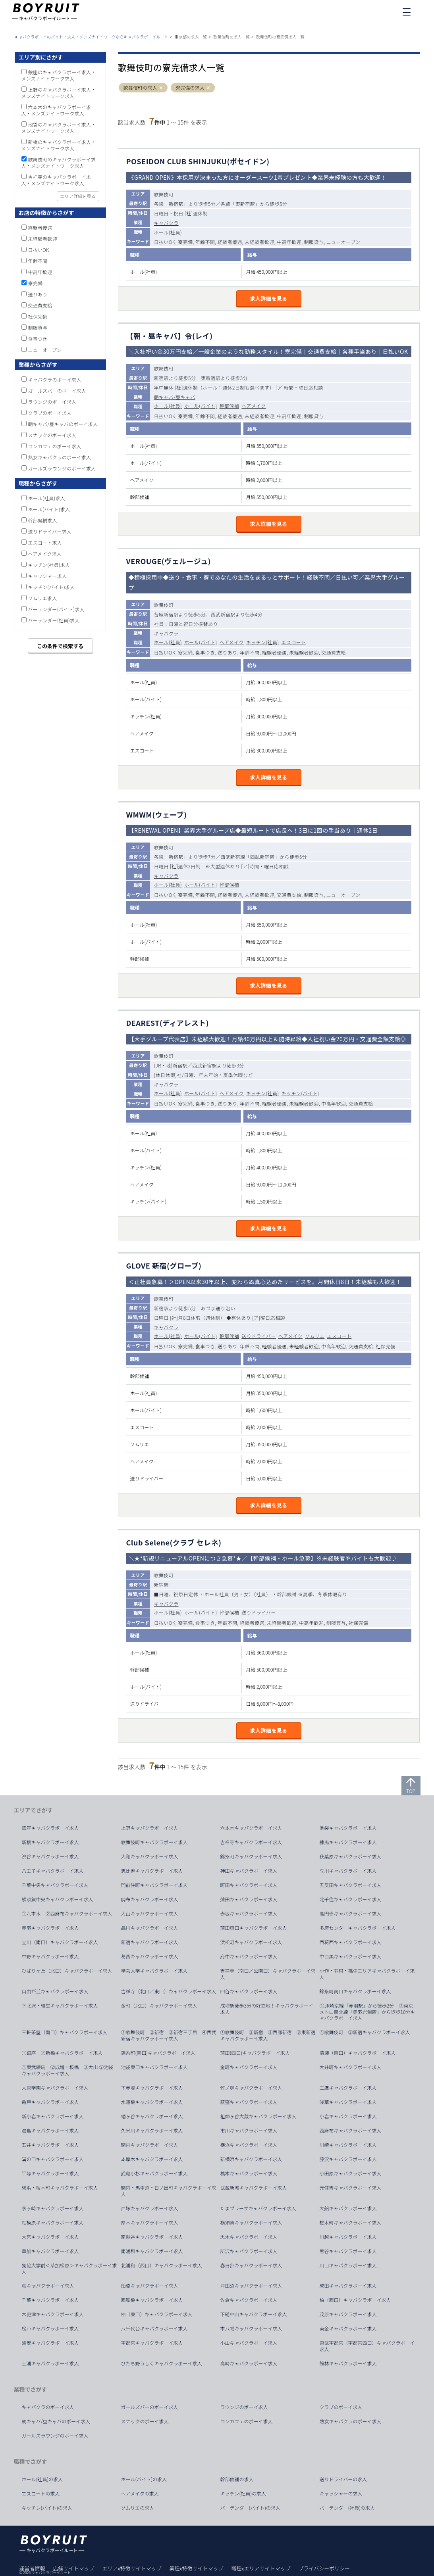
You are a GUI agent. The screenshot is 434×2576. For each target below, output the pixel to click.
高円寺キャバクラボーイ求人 (351, 1913)
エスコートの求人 (41, 2493)
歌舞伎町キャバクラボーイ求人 (154, 1842)
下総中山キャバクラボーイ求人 (253, 2314)
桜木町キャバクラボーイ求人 (351, 2222)
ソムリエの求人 (137, 2508)
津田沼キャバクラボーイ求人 (251, 2285)
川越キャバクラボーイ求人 (348, 2237)
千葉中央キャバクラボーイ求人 (55, 1885)
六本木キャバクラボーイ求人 (251, 1828)
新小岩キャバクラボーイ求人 (53, 2116)
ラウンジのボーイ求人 (52, 401)
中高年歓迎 (40, 272)
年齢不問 (38, 260)
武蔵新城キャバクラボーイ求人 (253, 2187)
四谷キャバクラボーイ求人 (249, 1991)
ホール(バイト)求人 (49, 509)
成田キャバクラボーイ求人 (348, 2285)
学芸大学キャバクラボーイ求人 (154, 1971)
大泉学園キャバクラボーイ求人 (55, 2088)
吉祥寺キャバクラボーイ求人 (251, 1842)
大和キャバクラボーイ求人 (149, 1856)
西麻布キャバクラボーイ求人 (351, 2130)
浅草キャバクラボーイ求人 (348, 2102)
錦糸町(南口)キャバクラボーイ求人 (158, 2053)
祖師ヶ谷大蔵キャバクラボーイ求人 (258, 2116)
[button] (161, 87)
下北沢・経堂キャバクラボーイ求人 (60, 2005)
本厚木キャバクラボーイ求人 (152, 2159)
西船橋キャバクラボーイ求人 (152, 2300)
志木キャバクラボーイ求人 (249, 2237)
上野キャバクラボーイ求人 (149, 1828)
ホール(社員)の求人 (42, 2479)
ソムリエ (314, 1335)
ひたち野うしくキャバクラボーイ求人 (161, 2363)
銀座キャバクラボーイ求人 (50, 1828)
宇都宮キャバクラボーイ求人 (152, 2343)
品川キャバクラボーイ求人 (149, 1928)
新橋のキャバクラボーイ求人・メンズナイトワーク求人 (58, 145)
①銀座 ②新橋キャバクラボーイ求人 (62, 2053)
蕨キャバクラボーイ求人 (48, 2285)
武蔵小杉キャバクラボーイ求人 (154, 2173)
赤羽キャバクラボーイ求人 (50, 1928)
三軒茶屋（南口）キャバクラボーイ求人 (65, 2032)
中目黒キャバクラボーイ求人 (351, 1956)
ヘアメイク (253, 405)
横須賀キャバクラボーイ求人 (251, 2222)
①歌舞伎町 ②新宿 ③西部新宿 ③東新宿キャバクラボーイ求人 (268, 2035)
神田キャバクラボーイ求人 (249, 1871)
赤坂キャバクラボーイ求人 (249, 1913)
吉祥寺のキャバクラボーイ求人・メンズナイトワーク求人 (56, 179)
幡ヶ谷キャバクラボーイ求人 (152, 2116)
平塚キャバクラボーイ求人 (50, 2173)
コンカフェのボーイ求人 (54, 446)
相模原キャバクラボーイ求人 (53, 2222)
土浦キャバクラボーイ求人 (50, 2363)
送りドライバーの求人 (343, 2479)
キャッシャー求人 (47, 575)
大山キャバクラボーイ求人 (149, 1913)
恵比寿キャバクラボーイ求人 (152, 1871)
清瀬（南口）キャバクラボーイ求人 (358, 2053)
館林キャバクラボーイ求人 (348, 2363)
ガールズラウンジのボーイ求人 (62, 468)
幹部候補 (229, 405)
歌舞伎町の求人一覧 (231, 37)
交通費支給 (40, 305)
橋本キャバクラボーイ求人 (249, 2173)
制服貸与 (38, 327)
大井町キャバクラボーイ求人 (351, 2067)
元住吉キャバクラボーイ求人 (351, 2187)
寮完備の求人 (190, 87)
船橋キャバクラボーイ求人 (149, 2285)
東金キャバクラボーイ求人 (348, 2328)
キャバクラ (166, 222)
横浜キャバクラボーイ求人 (249, 2145)
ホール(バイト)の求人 (144, 2479)
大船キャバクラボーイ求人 (348, 2208)
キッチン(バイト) (300, 1093)
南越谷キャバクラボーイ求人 (152, 2237)
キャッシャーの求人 (341, 2493)
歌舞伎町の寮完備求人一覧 (280, 37)
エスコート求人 (45, 542)
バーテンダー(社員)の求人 (347, 2508)
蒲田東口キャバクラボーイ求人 (253, 1928)
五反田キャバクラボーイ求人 (351, 1885)
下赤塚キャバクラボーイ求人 (152, 2088)
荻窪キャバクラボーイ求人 (249, 2102)
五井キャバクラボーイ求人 (50, 2145)
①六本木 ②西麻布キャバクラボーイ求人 (67, 1913)
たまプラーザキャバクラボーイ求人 (258, 2208)
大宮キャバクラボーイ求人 (50, 2237)
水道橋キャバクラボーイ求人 (152, 2102)
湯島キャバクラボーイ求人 (50, 2130)
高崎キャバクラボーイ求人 (249, 2363)
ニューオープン (45, 349)
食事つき (38, 338)
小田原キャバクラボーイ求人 (351, 2173)
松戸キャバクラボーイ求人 (50, 2328)
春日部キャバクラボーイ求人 (251, 2265)
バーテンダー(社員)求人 (54, 620)
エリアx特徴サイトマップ (132, 2568)
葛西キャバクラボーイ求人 (149, 1956)
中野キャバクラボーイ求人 (50, 1956)
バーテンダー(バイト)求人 (56, 609)
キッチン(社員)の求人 (243, 2493)
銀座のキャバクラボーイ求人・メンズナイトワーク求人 (58, 75)
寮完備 (35, 283)
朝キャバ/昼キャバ (174, 397)
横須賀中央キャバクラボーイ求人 (57, 1899)
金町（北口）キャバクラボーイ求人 (159, 2005)
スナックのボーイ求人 (52, 435)
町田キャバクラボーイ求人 (249, 1885)
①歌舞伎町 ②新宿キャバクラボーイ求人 (365, 2032)
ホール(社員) (168, 232)
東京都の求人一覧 (191, 37)
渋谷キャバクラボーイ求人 (50, 1856)
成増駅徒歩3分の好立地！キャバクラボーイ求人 (266, 2008)
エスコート (294, 642)
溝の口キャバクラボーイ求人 (53, 2159)
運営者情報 (32, 2568)
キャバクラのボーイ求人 (54, 379)
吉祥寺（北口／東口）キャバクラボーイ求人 (168, 1991)
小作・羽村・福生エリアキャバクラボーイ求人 (367, 1974)
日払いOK (38, 249)
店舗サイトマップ (74, 2568)
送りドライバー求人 (50, 531)
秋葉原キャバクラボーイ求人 (351, 1856)
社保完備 (38, 316)
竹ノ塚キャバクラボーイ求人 (251, 2088)
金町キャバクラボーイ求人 (249, 2067)
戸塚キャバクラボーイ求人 (149, 2208)
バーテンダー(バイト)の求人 (250, 2508)
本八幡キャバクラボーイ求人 (251, 2328)
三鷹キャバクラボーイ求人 (348, 2088)
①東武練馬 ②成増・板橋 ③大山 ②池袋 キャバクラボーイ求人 (70, 2070)
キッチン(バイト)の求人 (47, 2508)
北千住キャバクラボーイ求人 (351, 1899)
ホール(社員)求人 (46, 498)
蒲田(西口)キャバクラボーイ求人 (255, 2053)
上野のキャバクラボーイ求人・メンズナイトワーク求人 (58, 92)
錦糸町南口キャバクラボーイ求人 (355, 1991)
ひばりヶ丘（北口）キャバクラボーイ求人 (67, 1971)
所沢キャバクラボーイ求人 (249, 2251)
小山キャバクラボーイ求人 (249, 2343)
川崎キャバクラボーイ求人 (348, 2145)
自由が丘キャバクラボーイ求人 (55, 1991)
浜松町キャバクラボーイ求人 (251, 1942)
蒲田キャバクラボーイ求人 (249, 1899)
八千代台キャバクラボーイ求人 (154, 2328)
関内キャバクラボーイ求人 (149, 2145)
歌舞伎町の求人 (140, 87)
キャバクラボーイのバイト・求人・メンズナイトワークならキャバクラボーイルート (91, 37)
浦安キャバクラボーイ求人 (50, 2343)
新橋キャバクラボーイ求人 (50, 1842)
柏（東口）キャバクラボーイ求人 (157, 2314)
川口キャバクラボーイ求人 (348, 2265)
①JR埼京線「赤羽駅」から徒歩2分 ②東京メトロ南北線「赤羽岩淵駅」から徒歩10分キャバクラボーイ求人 (367, 2011)
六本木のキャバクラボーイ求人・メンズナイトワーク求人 (56, 110)
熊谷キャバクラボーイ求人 (348, 2251)
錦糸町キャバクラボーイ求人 (251, 1856)
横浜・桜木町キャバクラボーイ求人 (60, 2187)
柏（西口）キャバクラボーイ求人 (355, 2300)
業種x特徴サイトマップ (197, 2568)
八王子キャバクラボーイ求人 (53, 1871)
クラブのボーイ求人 (50, 412)
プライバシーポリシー (324, 2568)
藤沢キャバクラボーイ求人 (348, 2159)
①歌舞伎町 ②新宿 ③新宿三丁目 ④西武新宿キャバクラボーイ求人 (168, 2035)
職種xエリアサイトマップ (261, 2568)
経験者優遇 (40, 227)
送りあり (38, 294)
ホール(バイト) (200, 405)
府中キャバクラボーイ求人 (249, 1956)
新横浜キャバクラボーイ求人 (251, 2159)
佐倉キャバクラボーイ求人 (249, 2300)
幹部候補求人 (42, 520)
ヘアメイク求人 (45, 553)
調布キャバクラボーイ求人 (149, 1899)
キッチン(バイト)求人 (51, 587)
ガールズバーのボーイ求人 (57, 390)
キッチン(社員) (262, 642)
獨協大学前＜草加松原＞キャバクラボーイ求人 (69, 2268)
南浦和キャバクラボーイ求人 (152, 2251)
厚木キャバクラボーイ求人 (149, 2222)
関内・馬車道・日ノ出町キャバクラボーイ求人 (168, 2190)
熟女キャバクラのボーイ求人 (59, 457)
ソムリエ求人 (42, 598)
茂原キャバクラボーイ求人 (348, 2314)
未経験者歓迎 (42, 238)
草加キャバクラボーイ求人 (50, 2251)
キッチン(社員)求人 (49, 564)
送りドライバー (258, 1335)
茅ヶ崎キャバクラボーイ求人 (53, 2208)
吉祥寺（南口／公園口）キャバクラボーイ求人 (268, 1974)
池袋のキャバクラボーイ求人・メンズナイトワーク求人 (58, 127)
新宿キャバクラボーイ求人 (149, 1942)
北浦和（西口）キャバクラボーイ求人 (161, 2265)
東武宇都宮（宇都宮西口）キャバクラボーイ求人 (367, 2346)
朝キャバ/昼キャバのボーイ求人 (63, 423)
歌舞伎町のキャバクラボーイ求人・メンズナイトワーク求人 (58, 162)
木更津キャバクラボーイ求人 (53, 2314)
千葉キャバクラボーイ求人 (50, 2300)
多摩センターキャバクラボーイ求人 (358, 1928)
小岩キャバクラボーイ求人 (348, 2116)
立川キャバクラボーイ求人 (348, 1871)
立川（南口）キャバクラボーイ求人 (60, 1942)
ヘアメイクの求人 (140, 2493)
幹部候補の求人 (237, 2479)
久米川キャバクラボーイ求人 (152, 2130)
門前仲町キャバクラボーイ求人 (154, 1885)
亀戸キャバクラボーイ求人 (50, 2102)
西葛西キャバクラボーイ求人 (351, 1942)
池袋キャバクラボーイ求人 (348, 1828)
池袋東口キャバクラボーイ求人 (154, 2067)
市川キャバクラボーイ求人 (249, 2130)
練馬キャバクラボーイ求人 (348, 1842)
